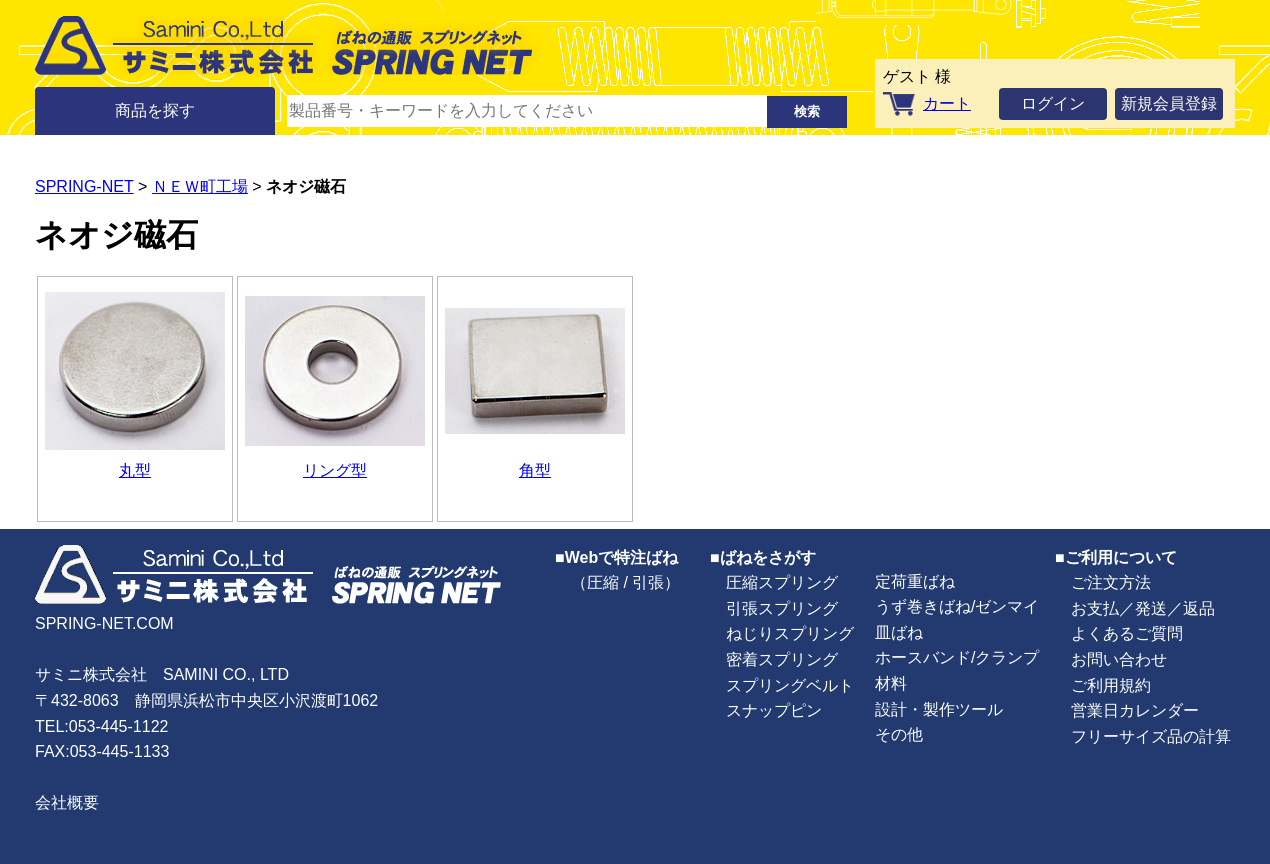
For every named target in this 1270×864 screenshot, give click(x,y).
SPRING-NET (84, 186)
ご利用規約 (1111, 685)
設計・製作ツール (939, 709)
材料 (891, 683)
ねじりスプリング (790, 633)
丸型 (135, 470)
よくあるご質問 (1127, 633)
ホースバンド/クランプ (957, 657)
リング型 (335, 470)
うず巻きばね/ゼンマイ (957, 606)
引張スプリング (782, 608)
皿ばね (899, 632)
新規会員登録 (1169, 103)
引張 (648, 582)
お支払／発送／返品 (1143, 608)
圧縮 (603, 582)
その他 (899, 734)
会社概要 (67, 802)
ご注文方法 (1111, 582)
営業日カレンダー (1135, 710)
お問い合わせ (1119, 659)
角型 (535, 470)
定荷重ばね (915, 581)
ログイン (1053, 103)
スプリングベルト (790, 685)
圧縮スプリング (782, 582)
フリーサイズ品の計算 (1151, 736)
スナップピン (774, 710)
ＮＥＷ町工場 (200, 186)
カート (947, 103)
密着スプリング (782, 659)
